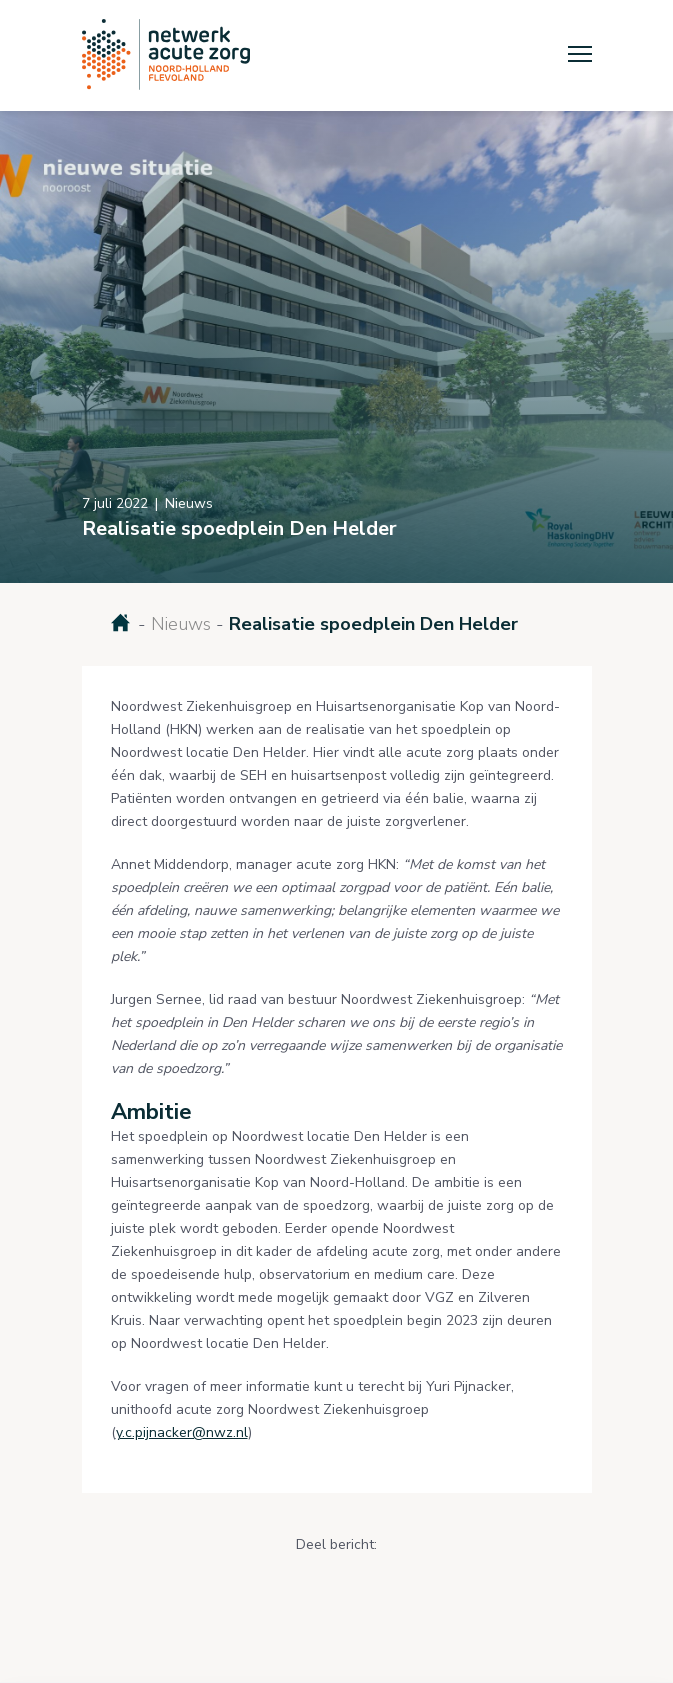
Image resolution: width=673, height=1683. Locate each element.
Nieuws (181, 624)
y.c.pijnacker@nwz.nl (182, 1432)
